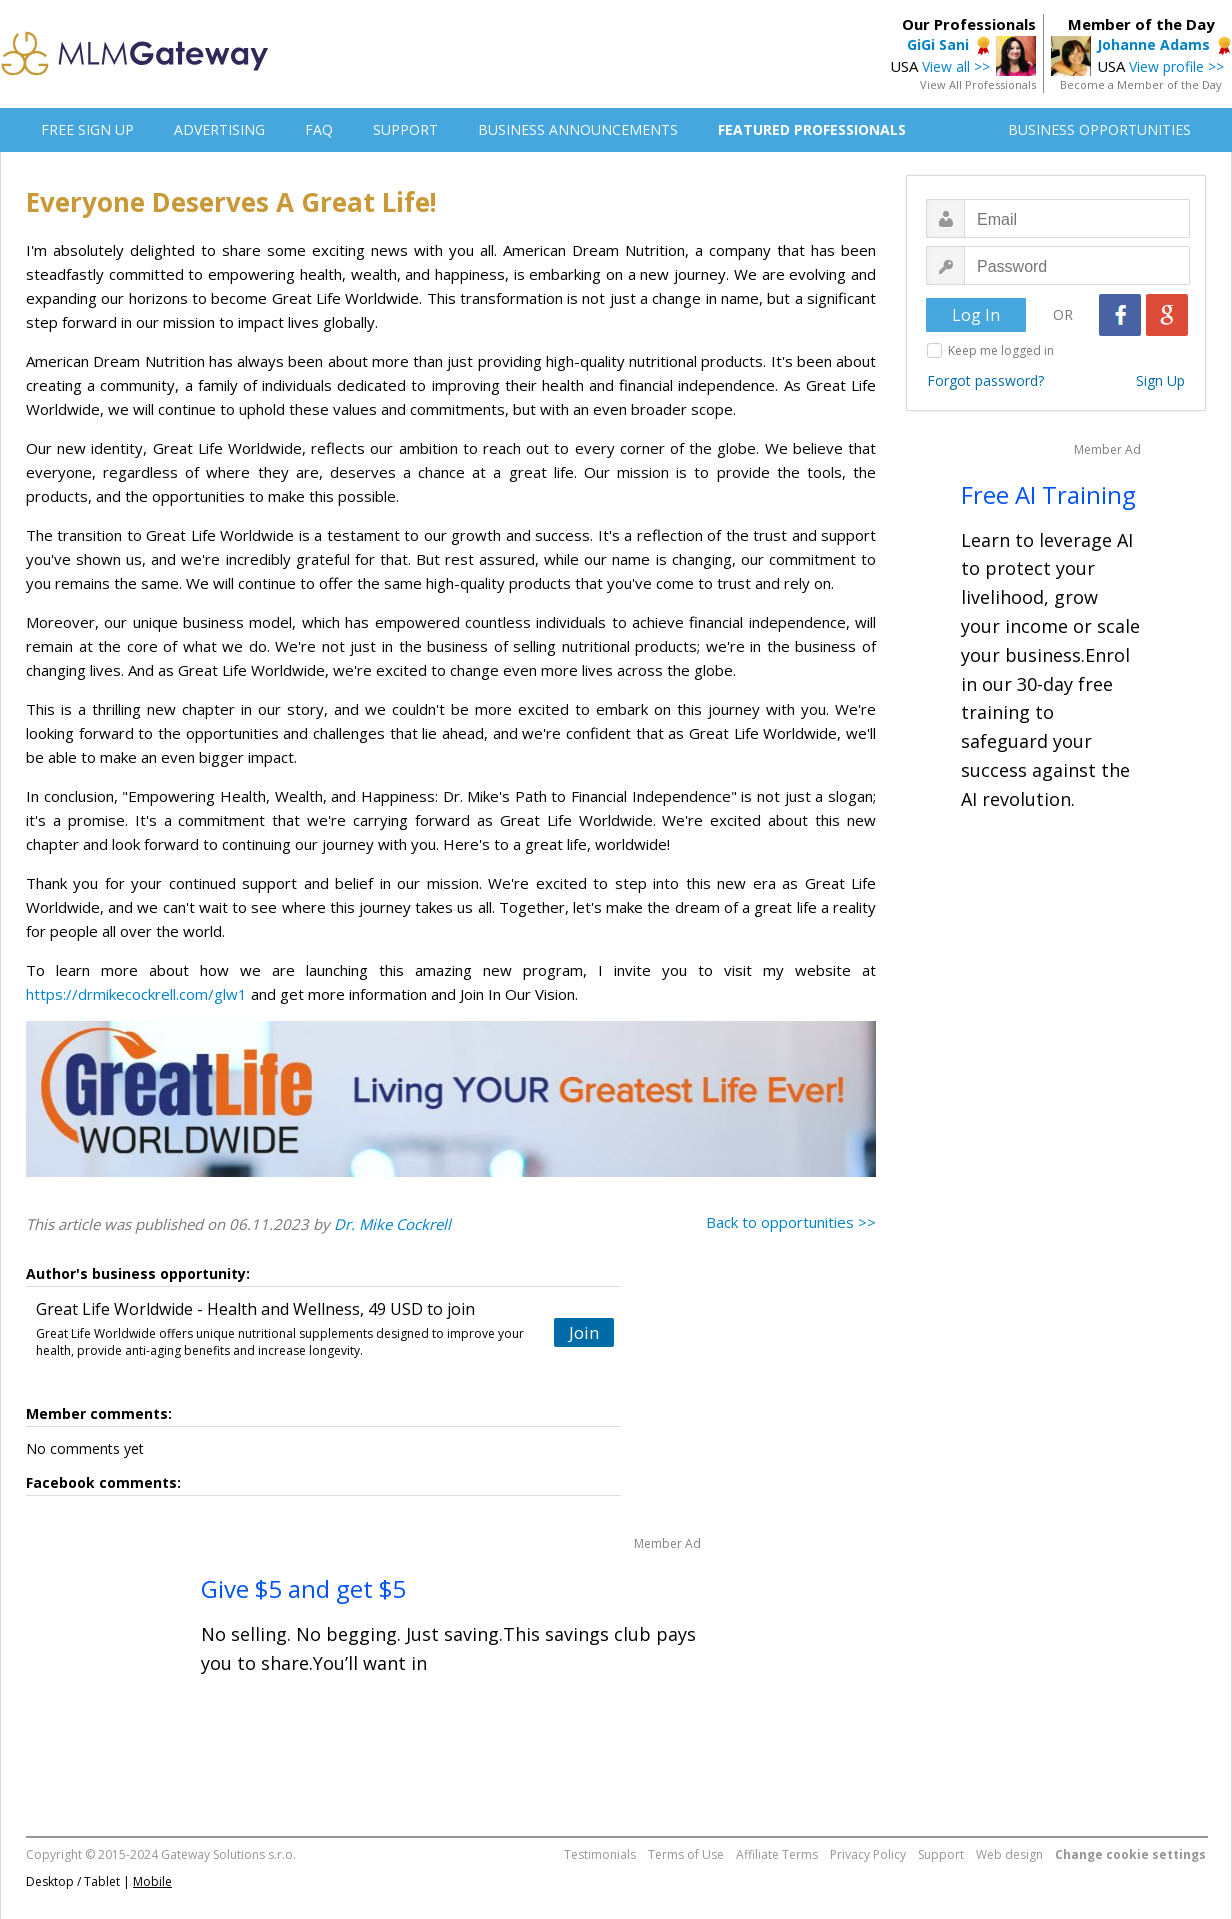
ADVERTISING (219, 129)
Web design (1009, 1854)
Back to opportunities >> (791, 1222)
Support (941, 1854)
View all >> (956, 66)
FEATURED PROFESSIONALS (812, 129)
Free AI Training (1048, 494)
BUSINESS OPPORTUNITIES (1099, 129)
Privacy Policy (868, 1854)
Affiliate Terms (777, 1854)
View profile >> (1176, 66)
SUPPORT (405, 129)
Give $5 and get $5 (303, 1588)
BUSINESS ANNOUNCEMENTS (578, 129)
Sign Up (1160, 380)
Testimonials (600, 1854)
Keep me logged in (1001, 350)
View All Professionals (978, 84)
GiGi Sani (938, 44)
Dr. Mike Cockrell (392, 1224)
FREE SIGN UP (87, 129)
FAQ (319, 129)
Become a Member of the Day (1141, 84)
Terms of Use (686, 1854)
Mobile (152, 1881)
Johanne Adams (1153, 44)
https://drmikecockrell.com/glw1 (136, 994)
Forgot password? (985, 380)
